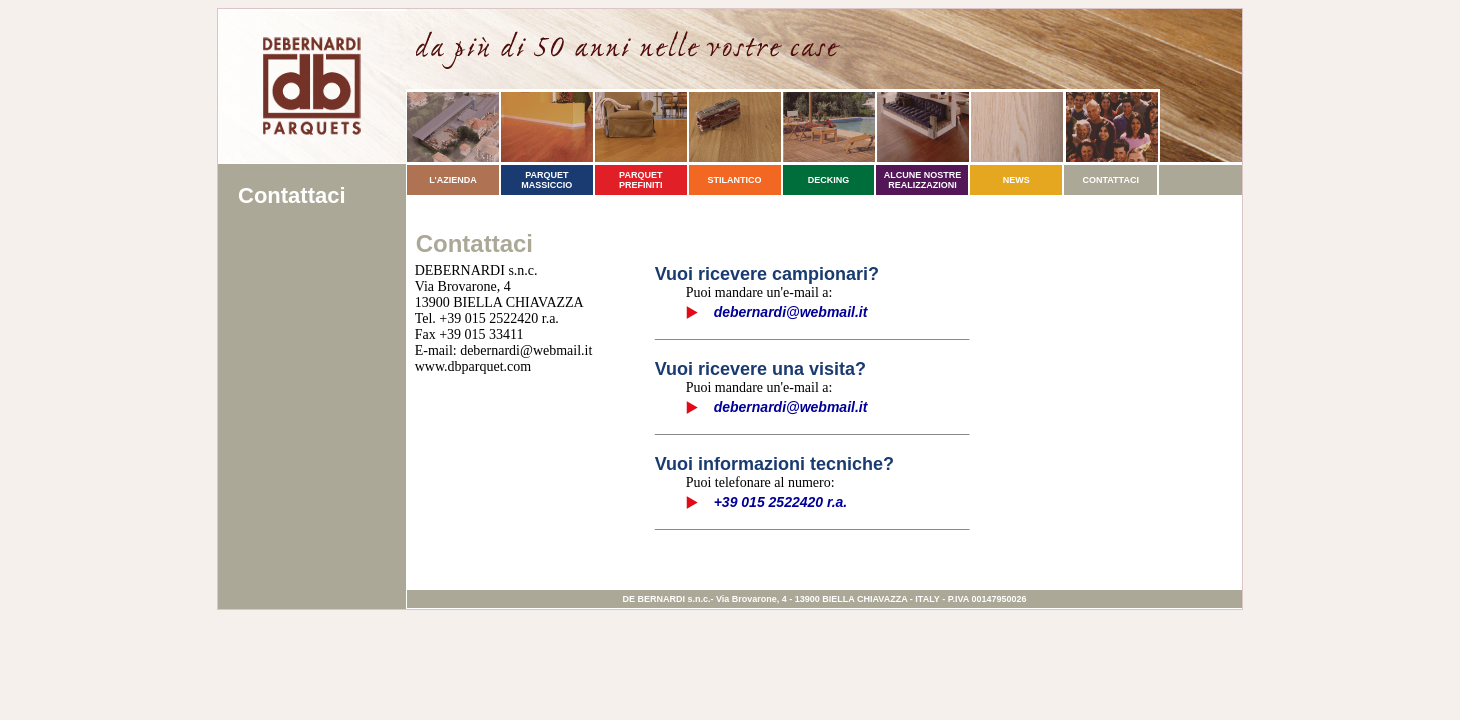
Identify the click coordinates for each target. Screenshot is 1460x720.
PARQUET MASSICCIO (546, 180)
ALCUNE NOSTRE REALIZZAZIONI (923, 180)
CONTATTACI (1110, 180)
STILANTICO (735, 180)
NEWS (1016, 180)
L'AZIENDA (453, 180)
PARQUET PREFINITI (641, 180)
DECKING (829, 180)
